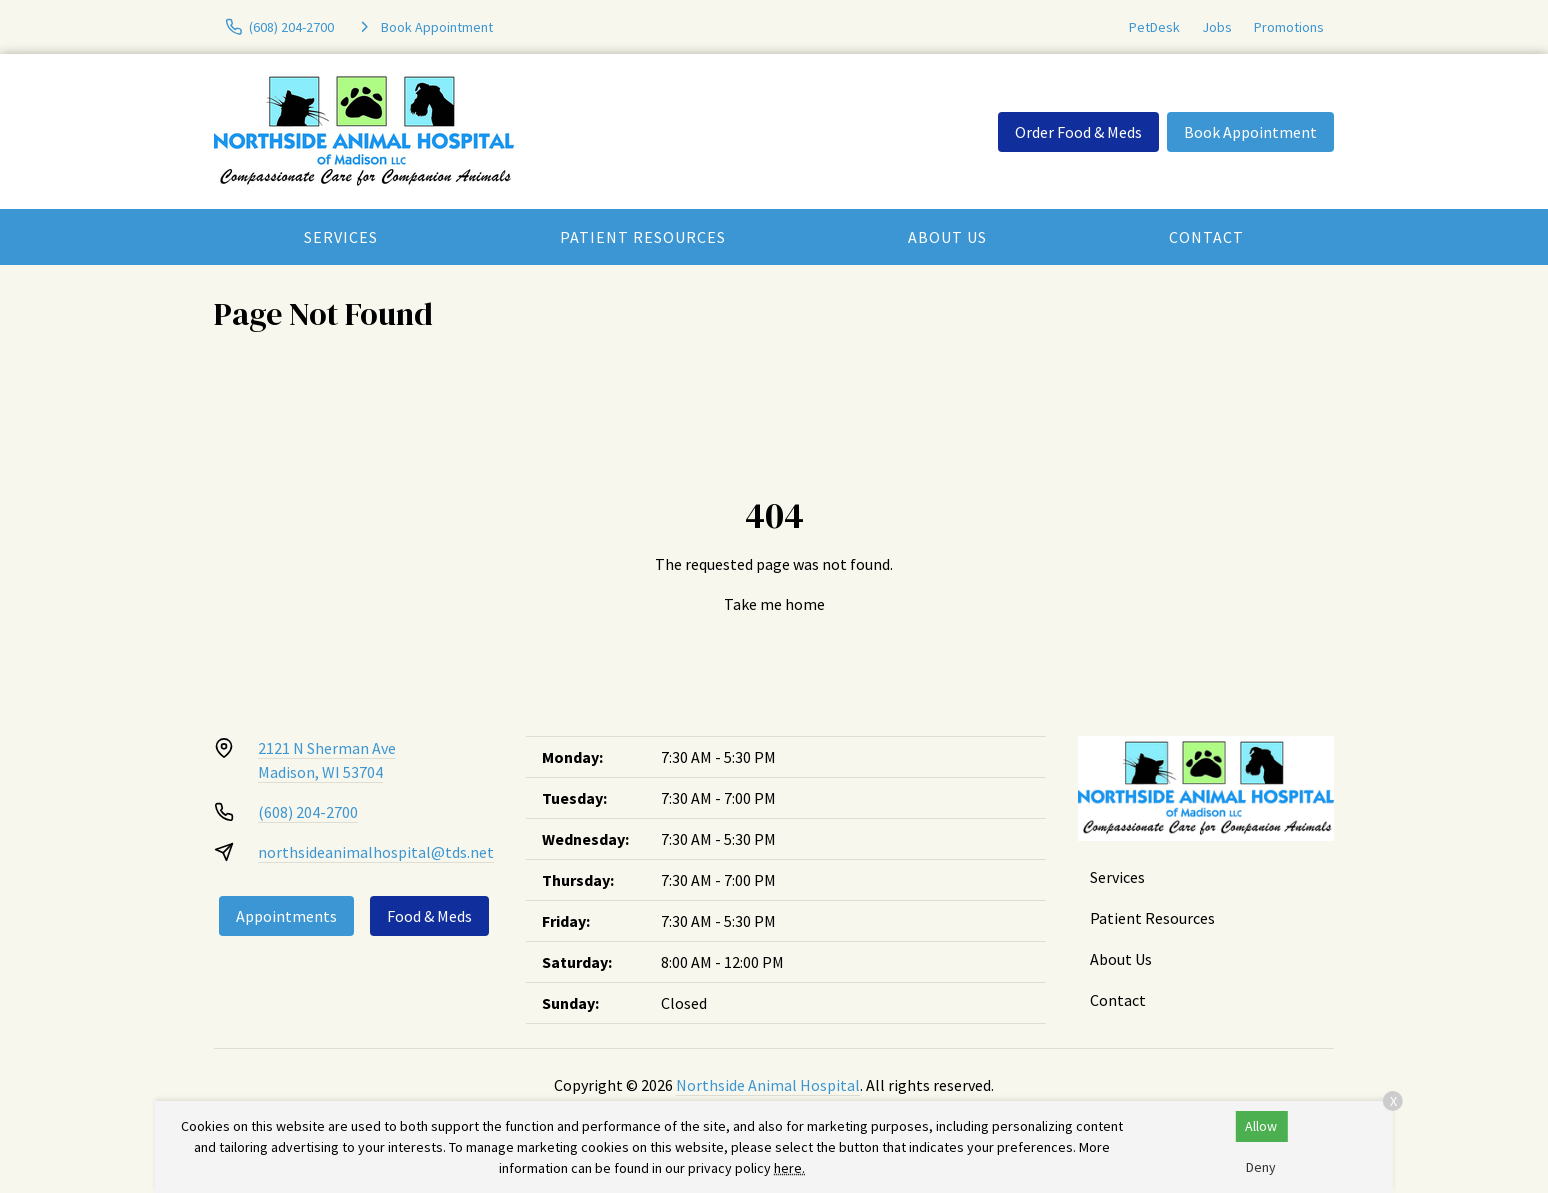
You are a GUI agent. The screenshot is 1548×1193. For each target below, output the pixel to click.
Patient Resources (643, 237)
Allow (1261, 1126)
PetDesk (1154, 27)
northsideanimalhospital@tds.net (376, 852)
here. (789, 1168)
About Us (947, 237)
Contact (1206, 237)
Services (341, 237)
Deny (1261, 1167)
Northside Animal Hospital (768, 1085)
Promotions (1289, 27)
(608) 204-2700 (308, 812)
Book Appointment (1250, 132)
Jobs (1217, 27)
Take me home (774, 604)
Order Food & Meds (1078, 132)
